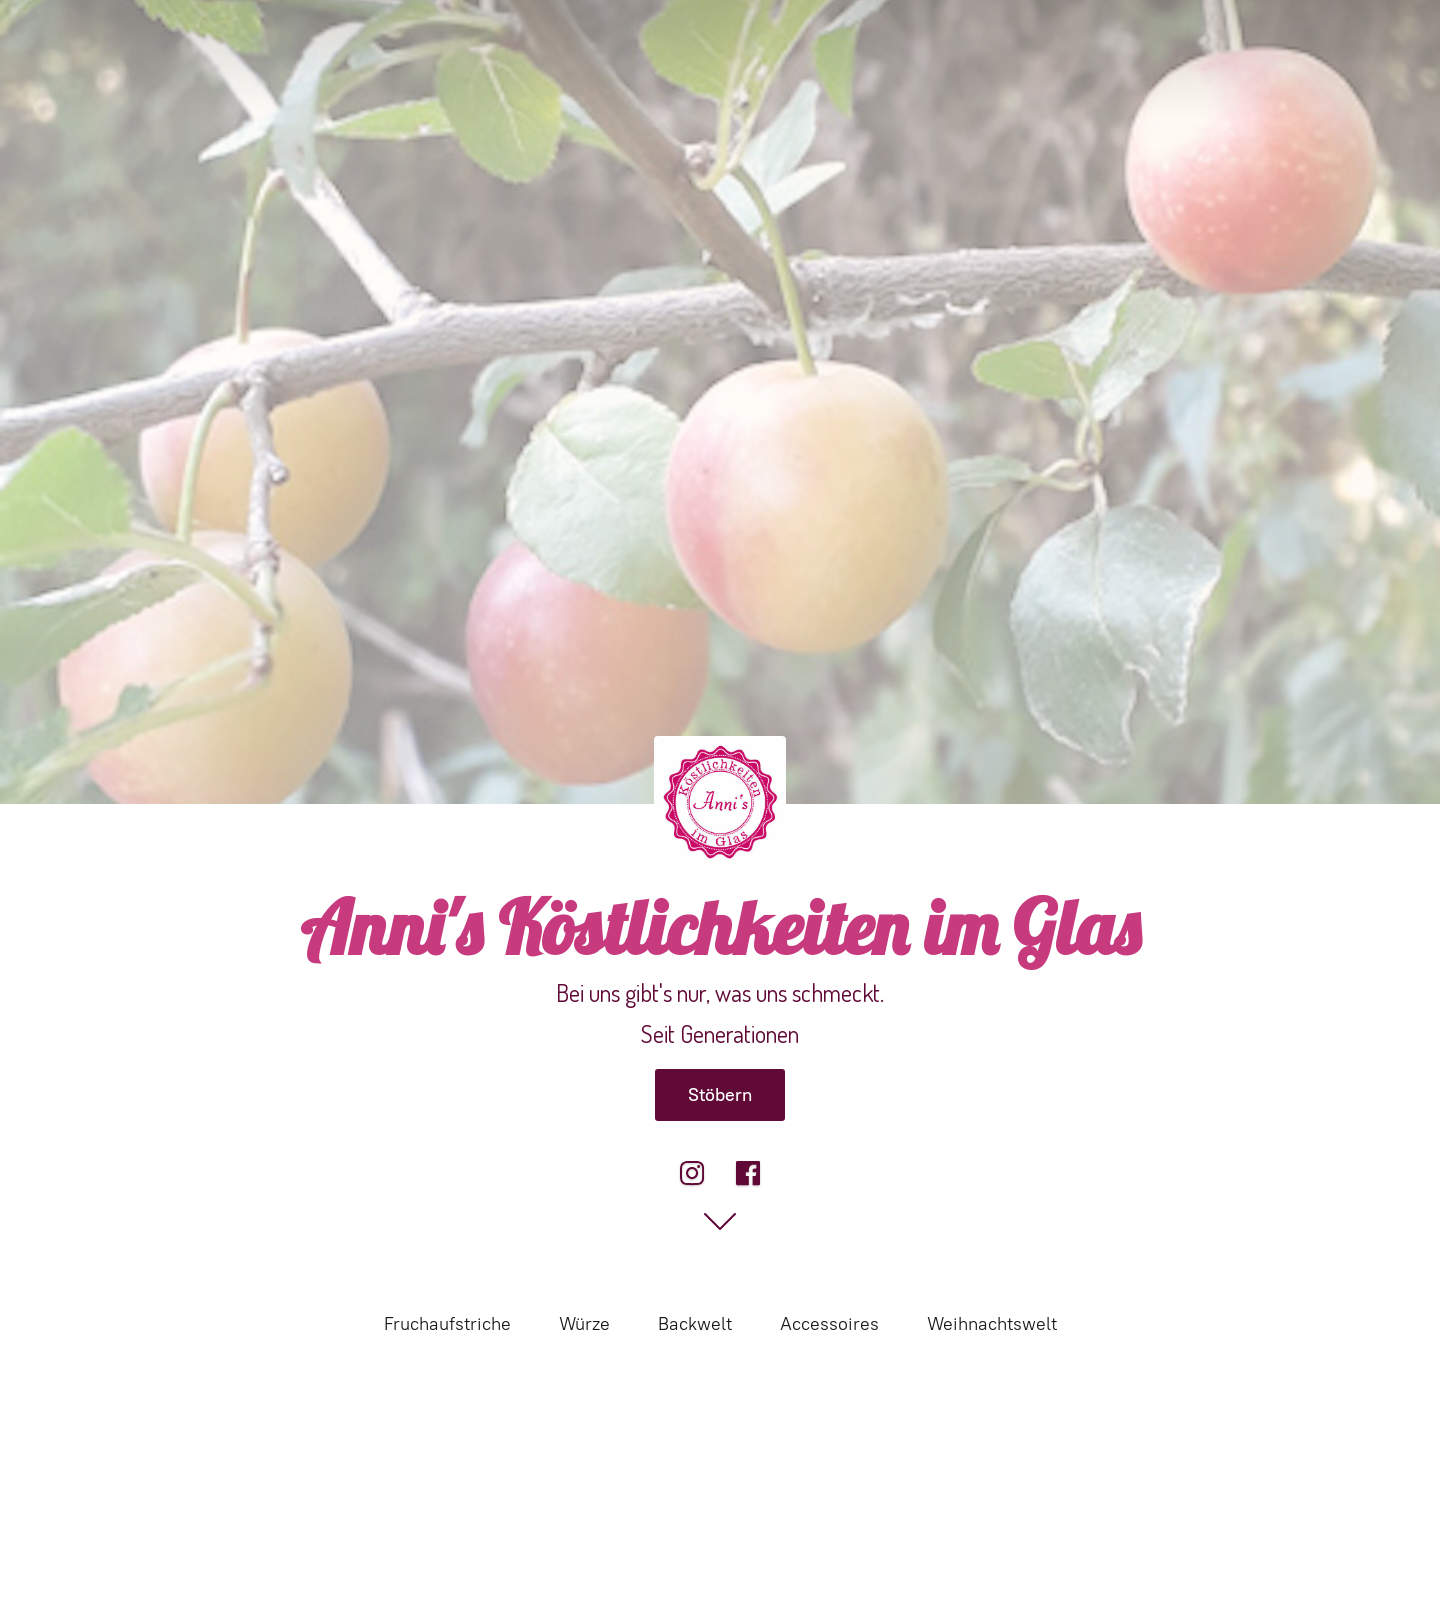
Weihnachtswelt (992, 1324)
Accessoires (829, 1324)
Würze (584, 1324)
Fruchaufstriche (447, 1324)
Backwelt (695, 1324)
